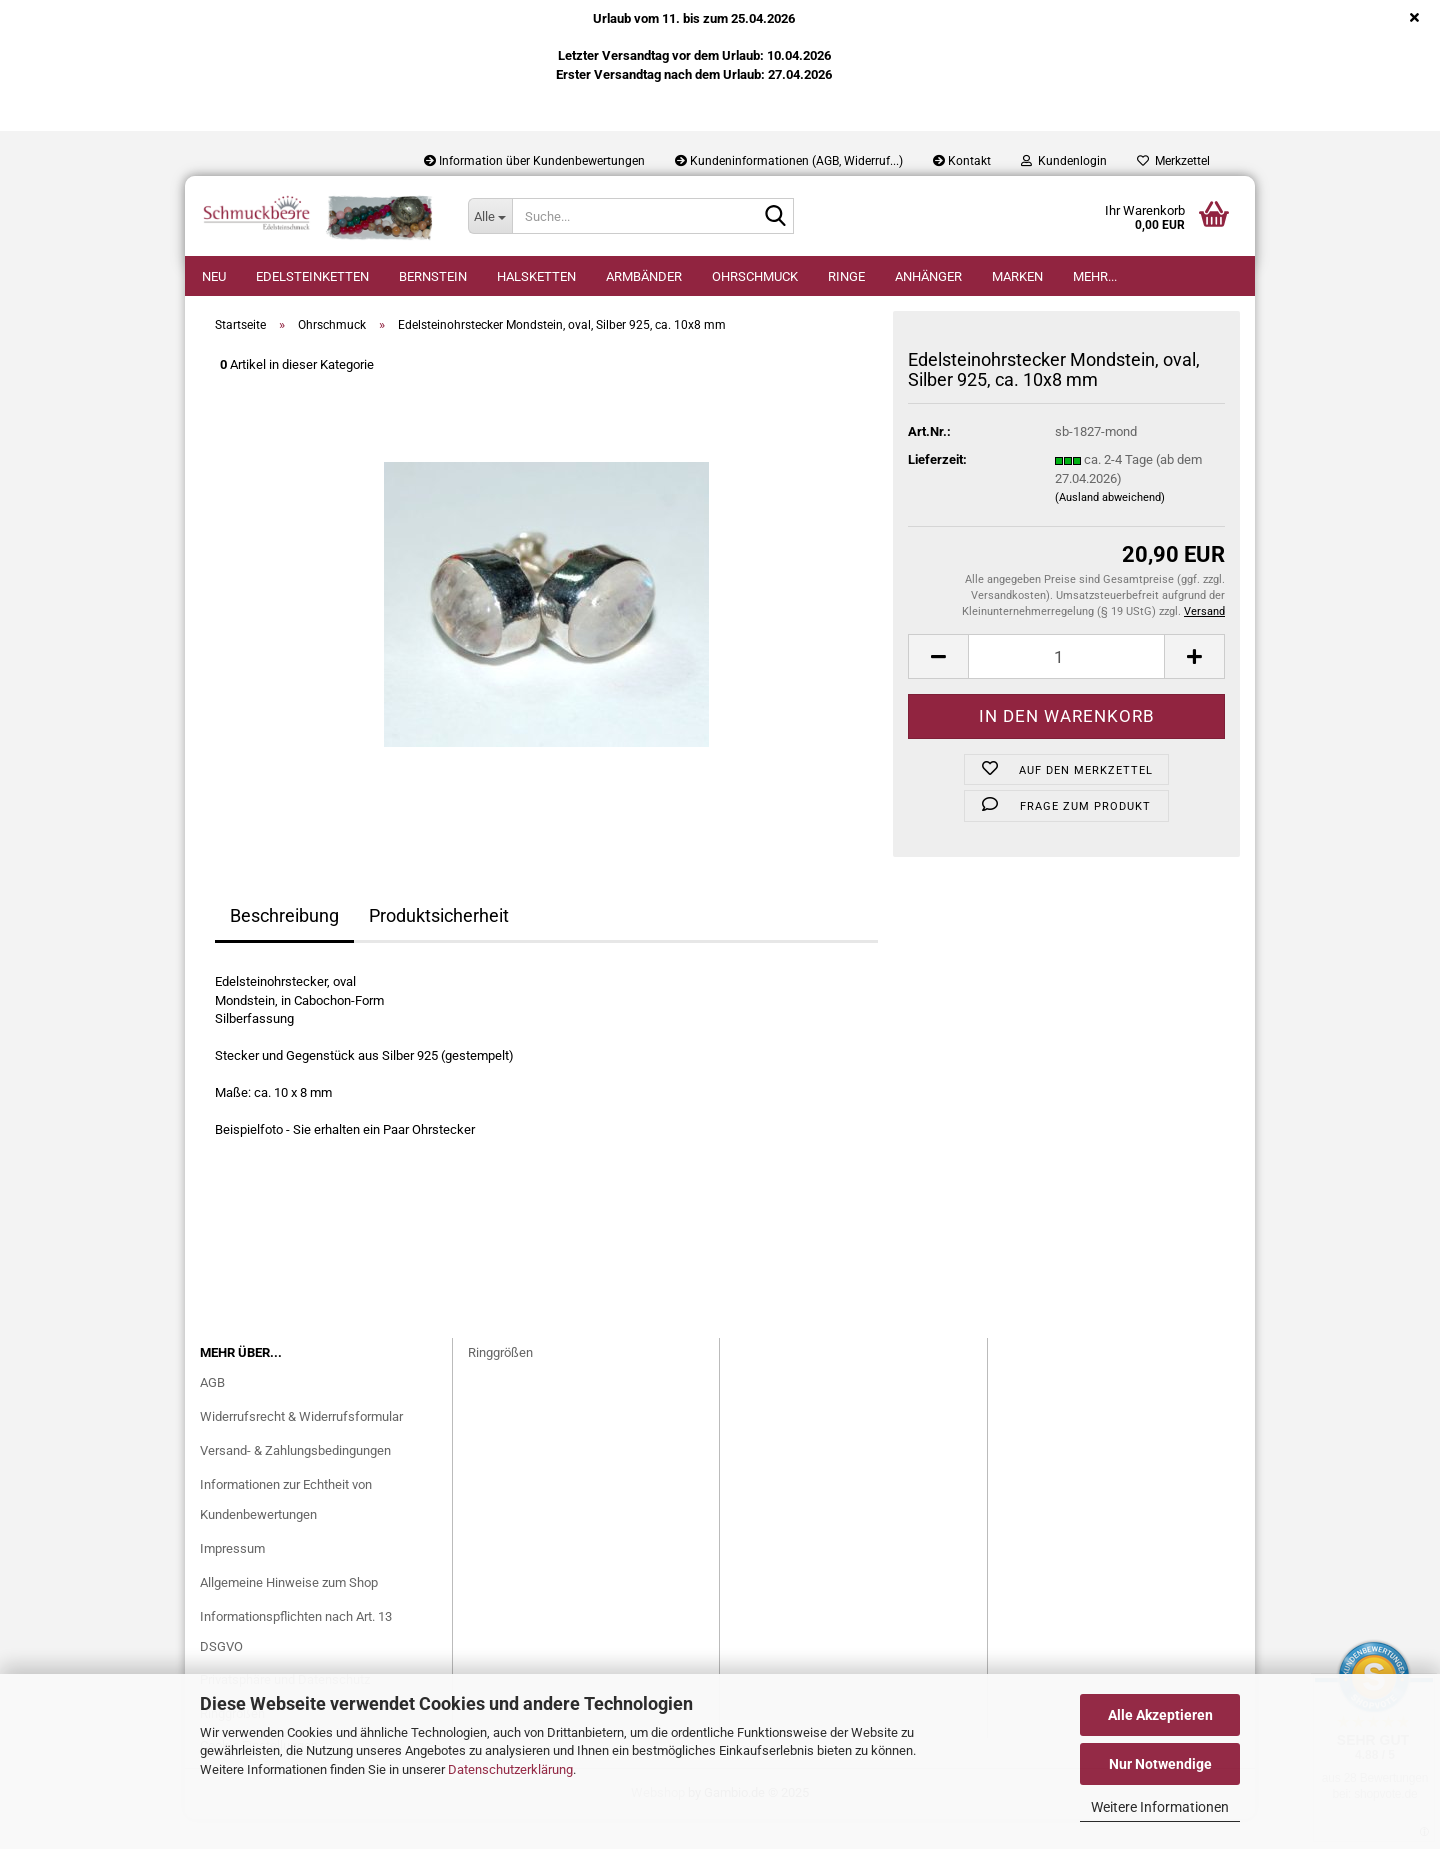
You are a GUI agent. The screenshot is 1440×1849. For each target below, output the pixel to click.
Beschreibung (284, 945)
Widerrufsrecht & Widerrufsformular (301, 1446)
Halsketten (536, 276)
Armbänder (644, 276)
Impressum (232, 1578)
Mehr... (1095, 276)
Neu (214, 276)
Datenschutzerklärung (510, 1769)
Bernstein (433, 276)
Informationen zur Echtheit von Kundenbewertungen (286, 1529)
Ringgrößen (500, 1382)
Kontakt (962, 161)
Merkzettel (1173, 161)
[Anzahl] (1066, 686)
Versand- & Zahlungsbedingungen (295, 1480)
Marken (1017, 276)
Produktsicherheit (439, 945)
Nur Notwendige (1160, 1764)
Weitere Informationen (1160, 1807)
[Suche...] (490, 216)
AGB (212, 1412)
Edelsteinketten (312, 276)
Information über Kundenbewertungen (534, 161)
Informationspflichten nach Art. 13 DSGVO (296, 1661)
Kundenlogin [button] (1064, 161)
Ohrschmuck (755, 276)
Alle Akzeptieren (1160, 1715)
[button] (938, 686)
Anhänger (928, 276)
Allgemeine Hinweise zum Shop (289, 1612)
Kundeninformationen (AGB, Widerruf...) (789, 161)
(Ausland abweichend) (1110, 527)
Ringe (846, 276)
